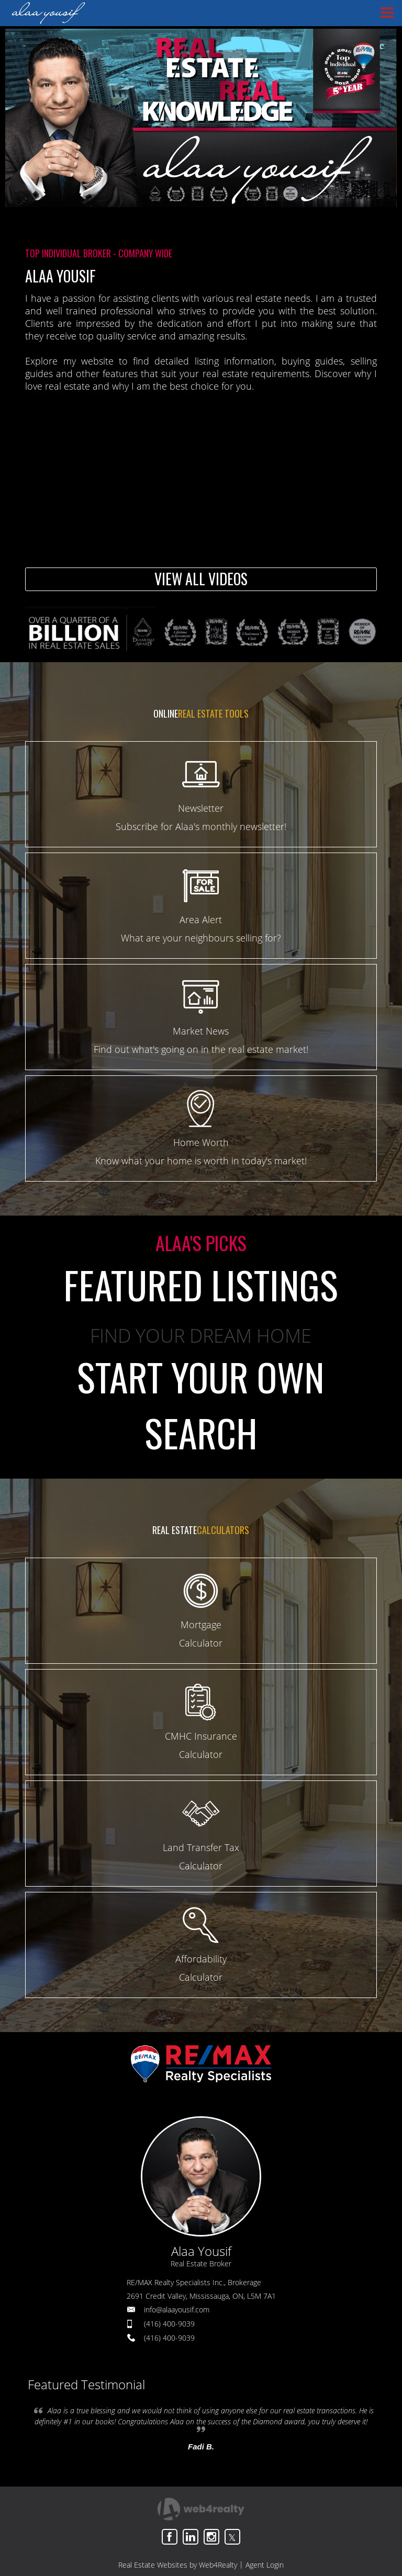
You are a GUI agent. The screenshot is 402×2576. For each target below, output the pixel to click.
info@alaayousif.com (176, 2309)
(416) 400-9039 (169, 2324)
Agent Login (264, 2565)
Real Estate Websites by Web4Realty (177, 2565)
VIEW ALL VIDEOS (201, 578)
